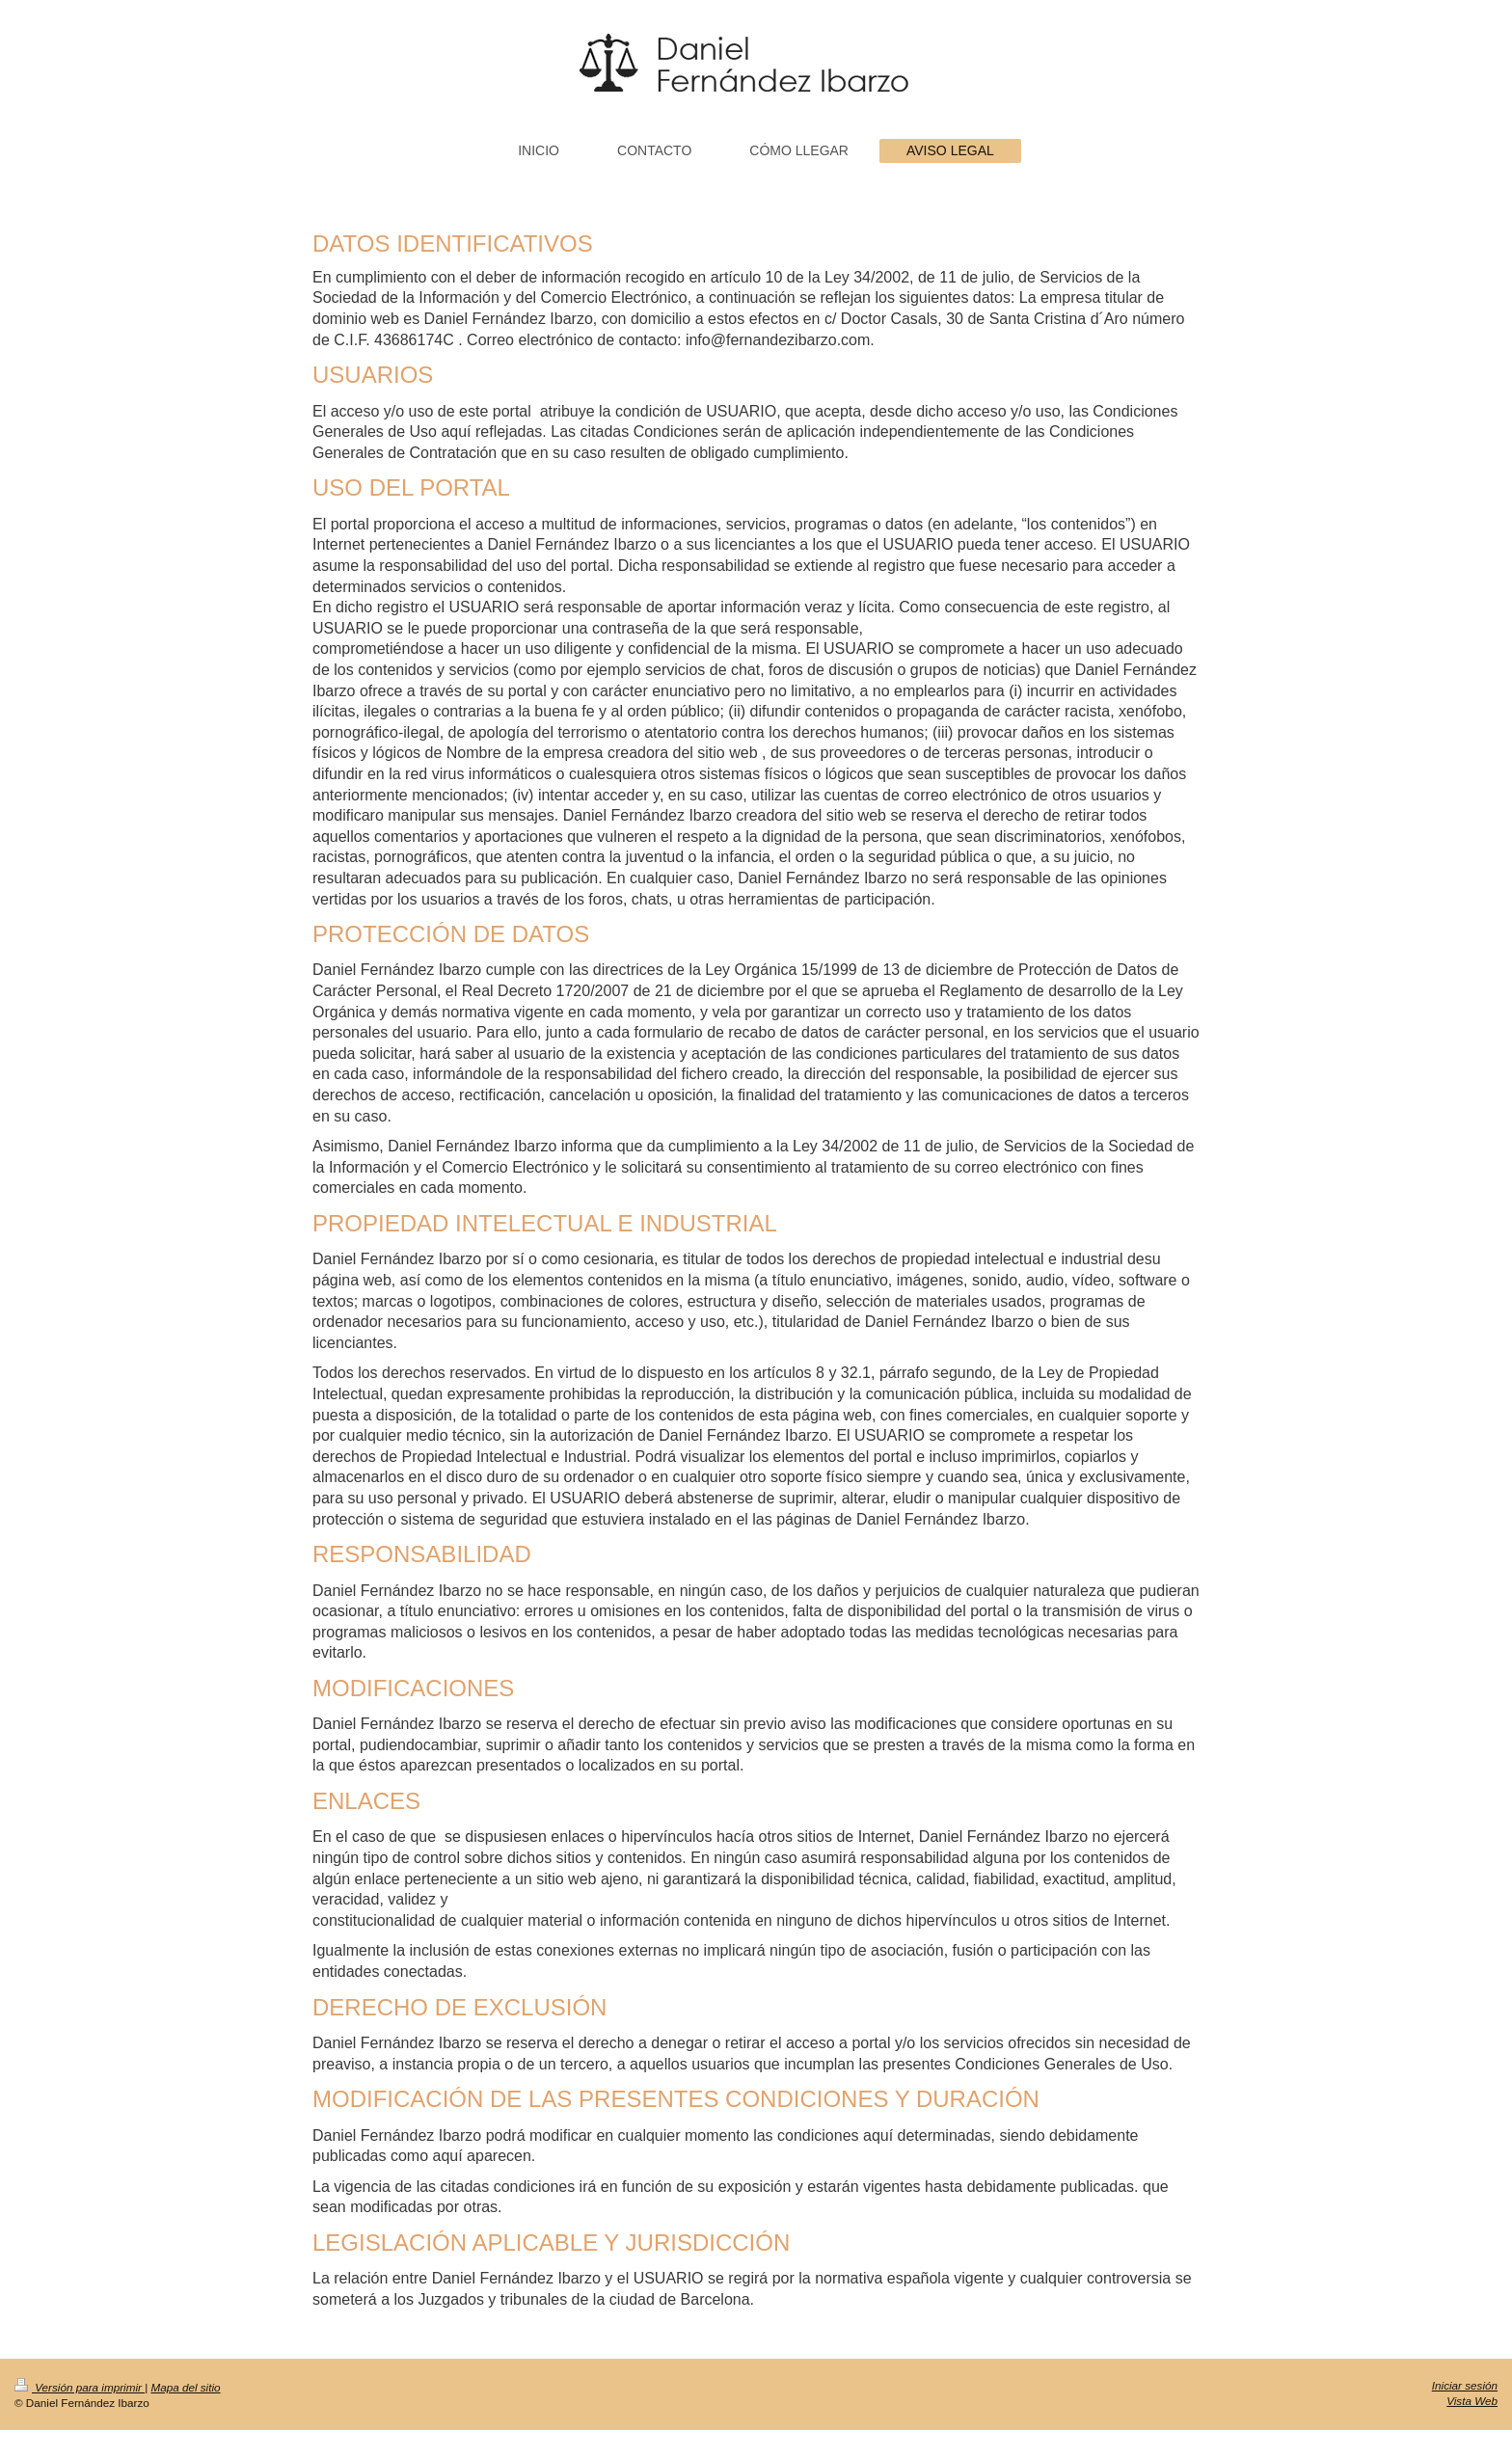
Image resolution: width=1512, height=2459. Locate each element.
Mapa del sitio (185, 2387)
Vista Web (1472, 2400)
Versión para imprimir (79, 2387)
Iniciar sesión (1465, 2385)
